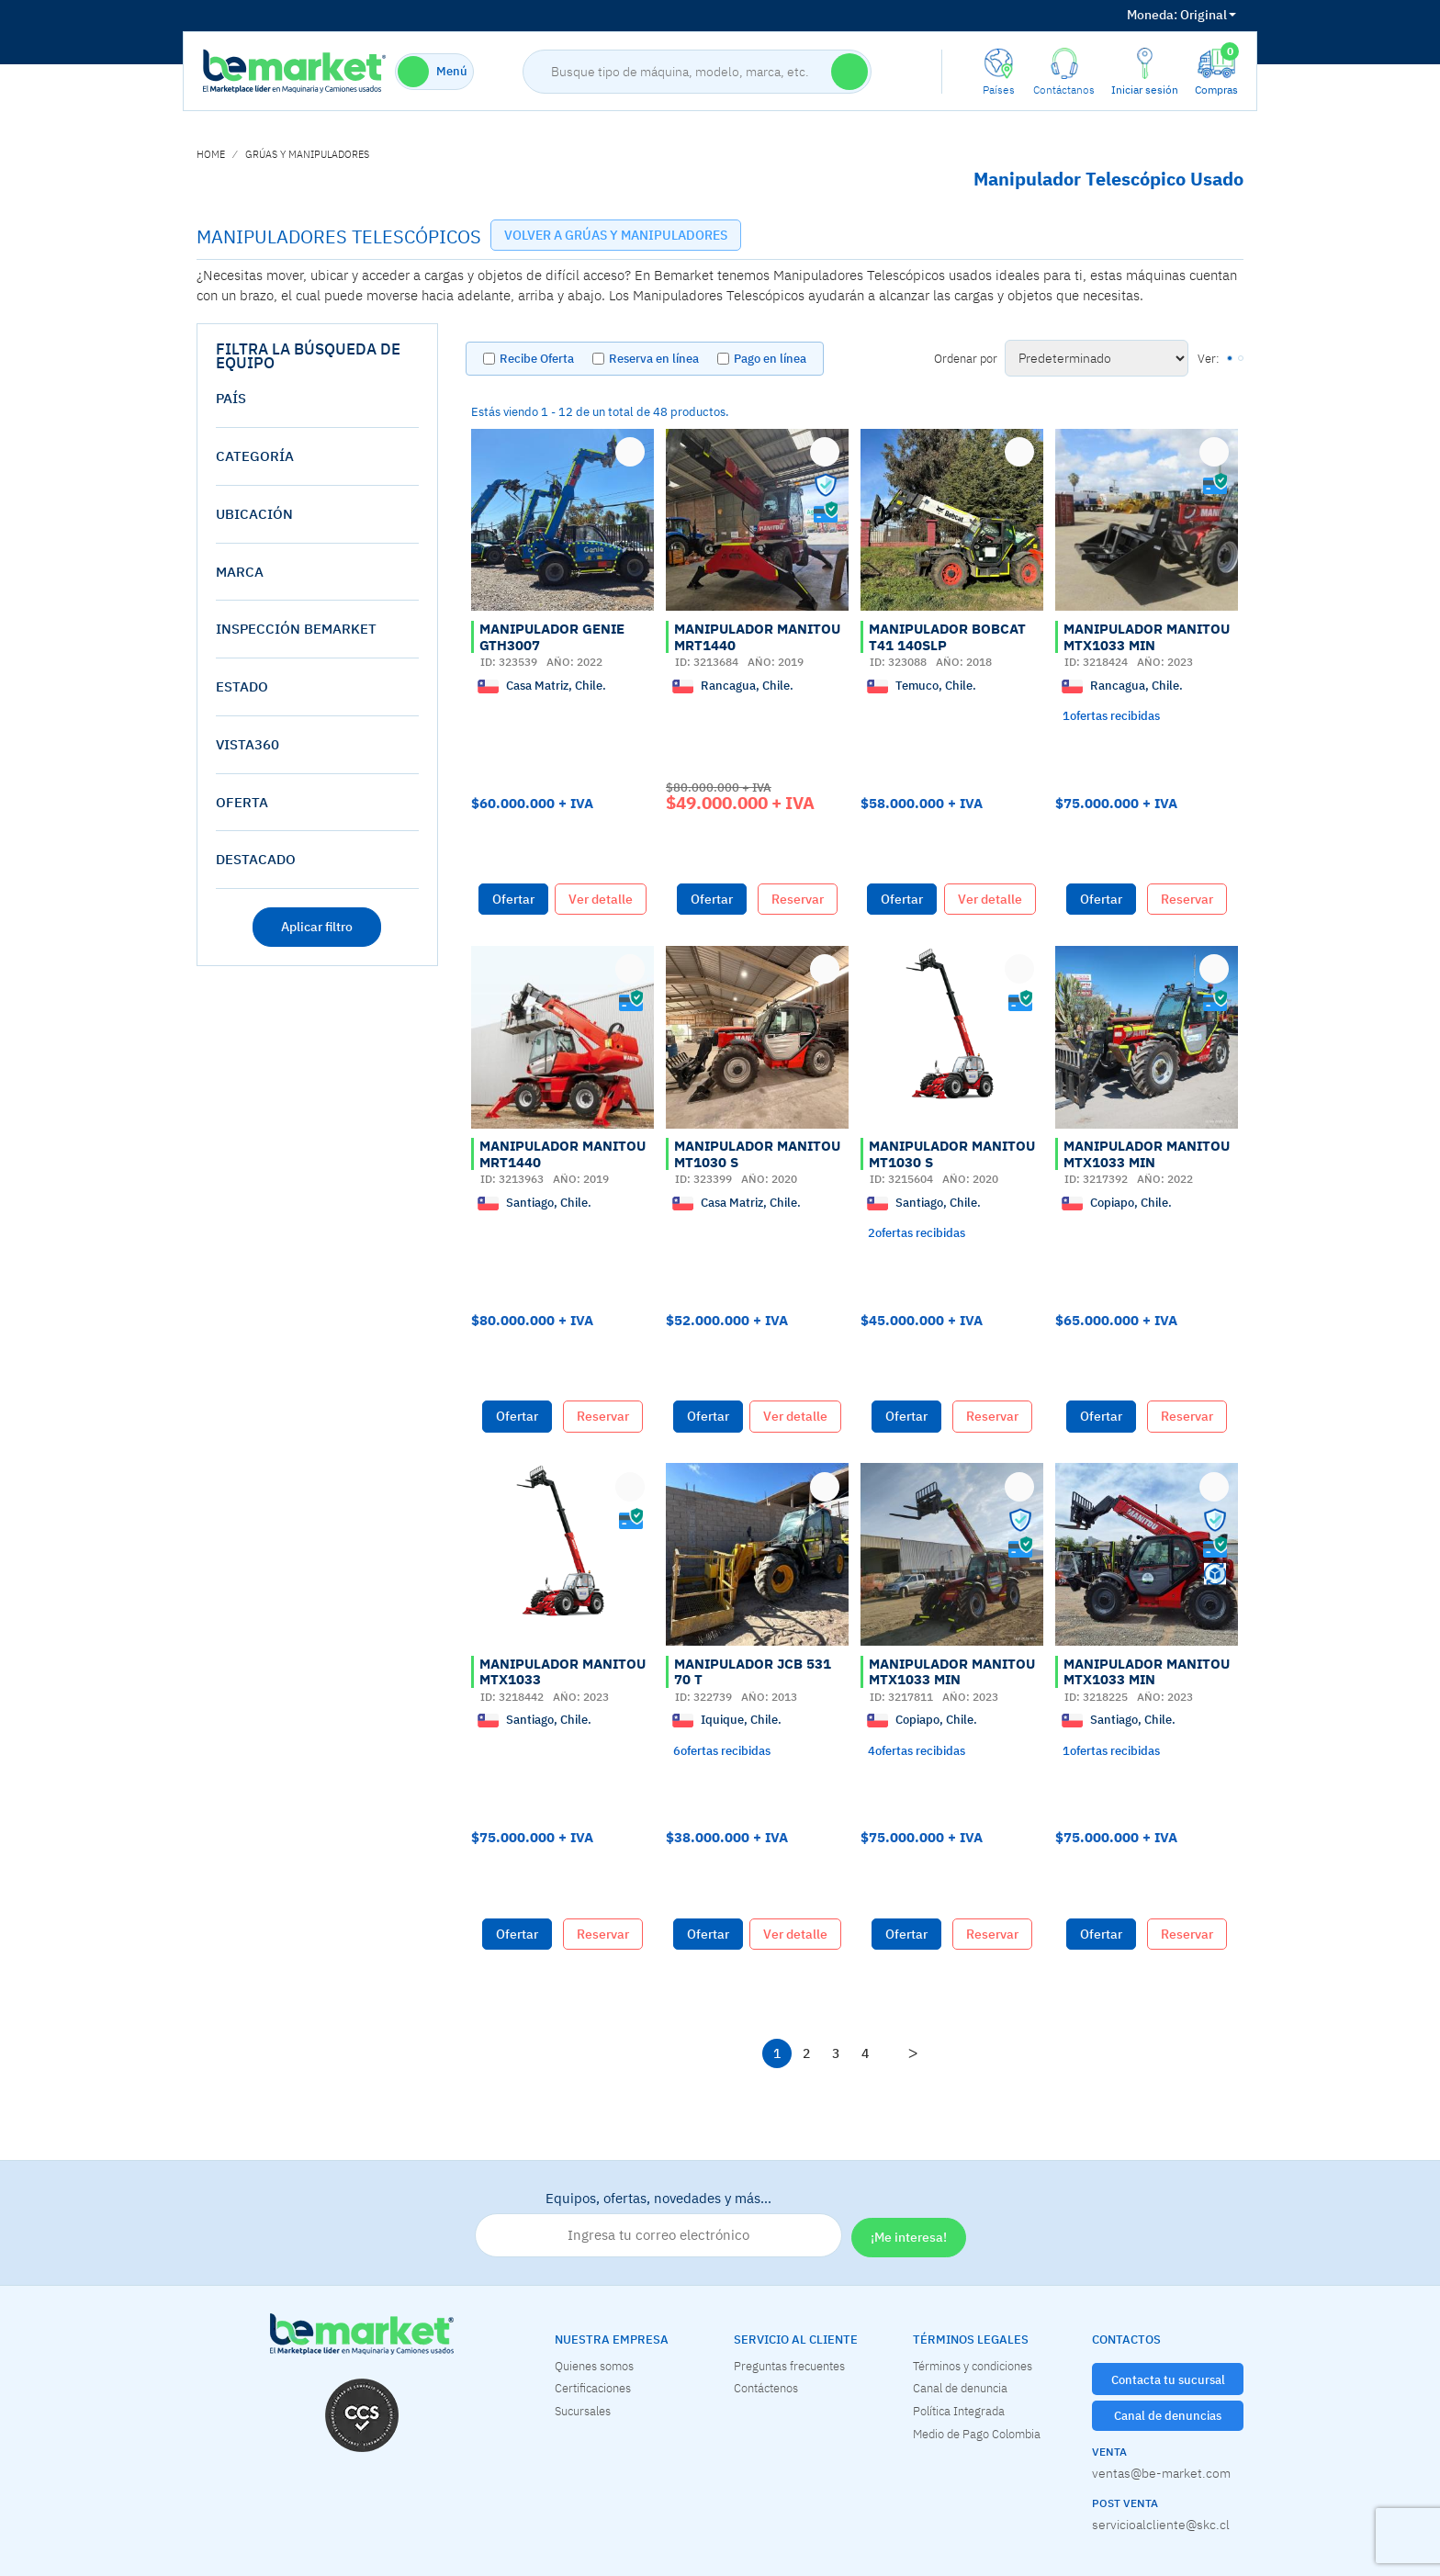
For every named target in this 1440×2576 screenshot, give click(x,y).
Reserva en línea (654, 358)
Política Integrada (959, 2410)
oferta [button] (242, 802)
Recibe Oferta (537, 358)
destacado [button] (256, 859)
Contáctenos (766, 2387)
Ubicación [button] (254, 514)
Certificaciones (593, 2387)
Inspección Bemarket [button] (296, 628)
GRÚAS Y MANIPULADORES (307, 154)
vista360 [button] (247, 744)
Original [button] (1181, 15)
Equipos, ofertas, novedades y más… (658, 2223)
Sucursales (583, 2410)
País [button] (231, 398)
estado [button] (242, 686)
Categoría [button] (255, 456)
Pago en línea (770, 358)
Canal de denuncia (960, 2387)
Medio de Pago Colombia (977, 2433)
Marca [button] (240, 571)
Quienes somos (594, 2365)
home (211, 154)
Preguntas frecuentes (789, 2365)
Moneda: (1152, 14)
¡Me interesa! (909, 2237)
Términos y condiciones (972, 2365)
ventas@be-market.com (1161, 2473)
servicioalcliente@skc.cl (1161, 2524)
